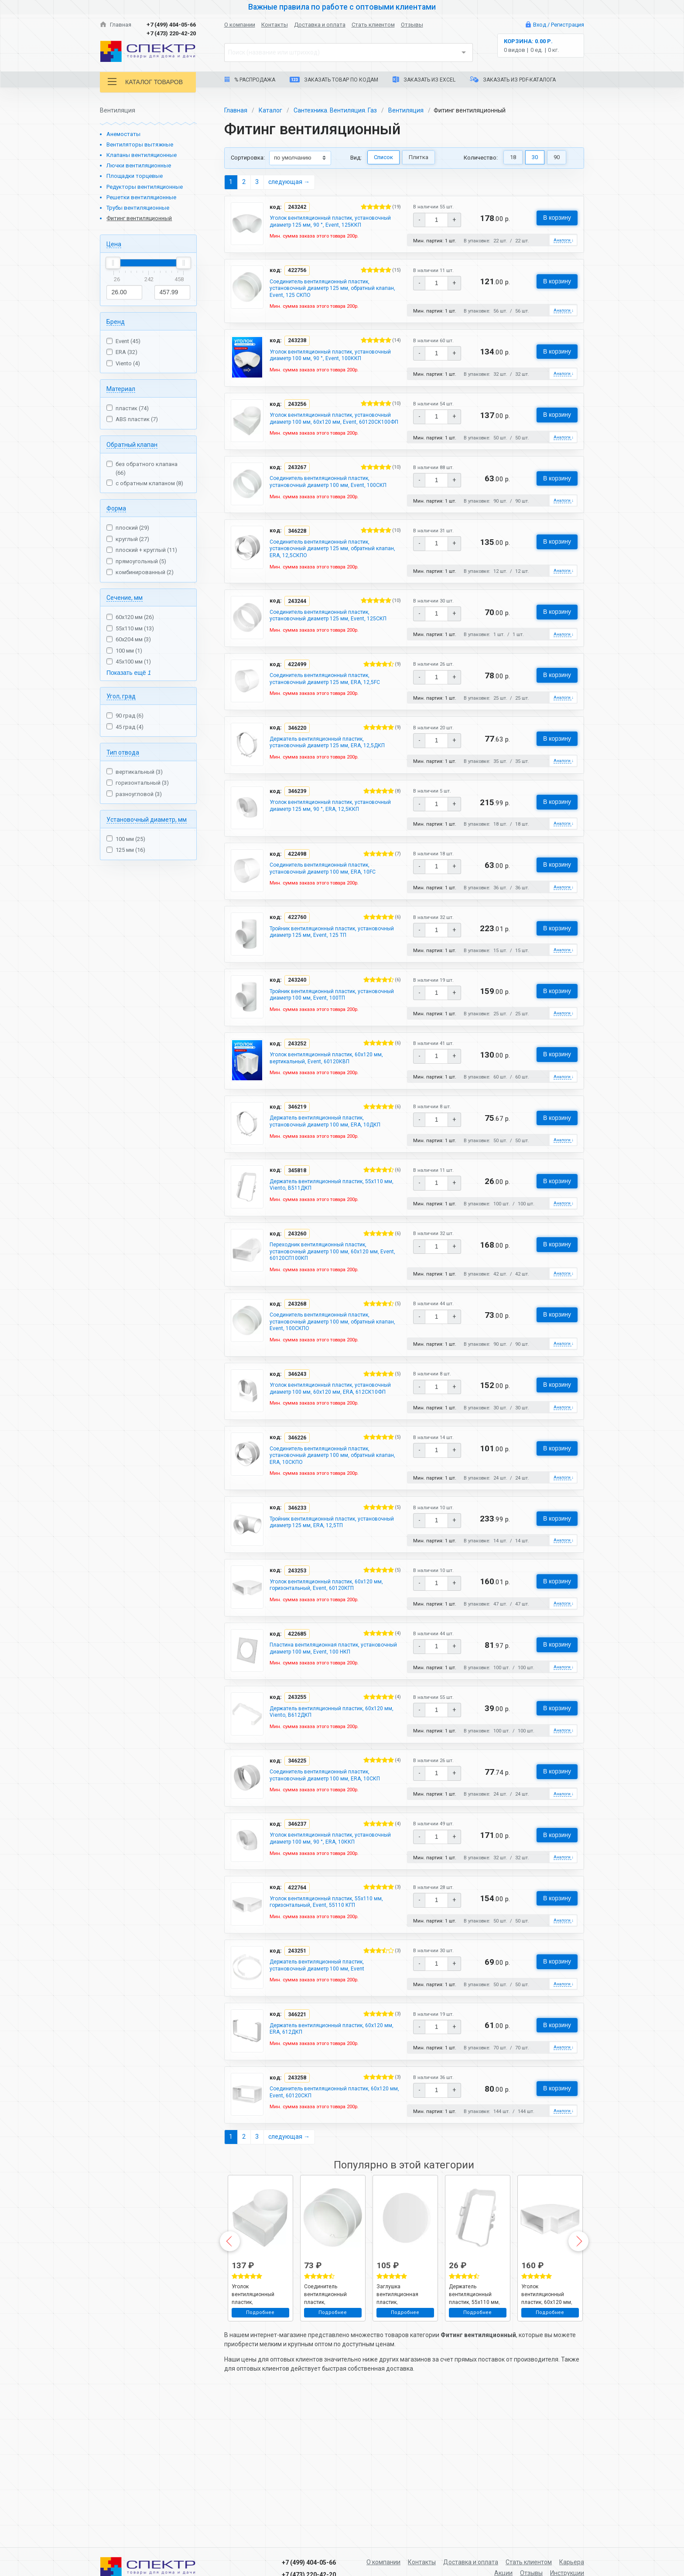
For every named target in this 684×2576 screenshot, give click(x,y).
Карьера (571, 2562)
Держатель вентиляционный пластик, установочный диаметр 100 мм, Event (325, 2097)
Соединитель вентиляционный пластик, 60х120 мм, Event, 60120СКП (327, 2229)
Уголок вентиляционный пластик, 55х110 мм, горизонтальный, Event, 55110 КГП (334, 2032)
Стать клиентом (373, 24)
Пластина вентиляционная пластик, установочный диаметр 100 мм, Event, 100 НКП (330, 1757)
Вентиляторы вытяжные (139, 144)
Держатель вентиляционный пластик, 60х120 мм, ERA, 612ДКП (325, 2163)
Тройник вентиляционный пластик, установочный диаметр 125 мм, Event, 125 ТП (335, 1005)
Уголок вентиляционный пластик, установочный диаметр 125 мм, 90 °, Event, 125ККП (331, 226)
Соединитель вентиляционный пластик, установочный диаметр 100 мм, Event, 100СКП (327, 521)
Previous (230, 2379)
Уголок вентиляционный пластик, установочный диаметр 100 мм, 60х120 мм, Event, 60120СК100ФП (332, 447)
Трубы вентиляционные (137, 207)
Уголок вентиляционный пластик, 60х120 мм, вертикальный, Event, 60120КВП (334, 1133)
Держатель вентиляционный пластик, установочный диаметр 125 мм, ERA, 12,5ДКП (325, 807)
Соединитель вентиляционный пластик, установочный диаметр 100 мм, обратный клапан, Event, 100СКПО (330, 1408)
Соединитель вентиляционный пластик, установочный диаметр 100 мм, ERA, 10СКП (332, 1892)
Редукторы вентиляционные (144, 187)
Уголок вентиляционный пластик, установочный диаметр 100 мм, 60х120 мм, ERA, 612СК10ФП (332, 1482)
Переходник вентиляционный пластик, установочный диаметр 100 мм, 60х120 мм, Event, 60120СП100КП (332, 1335)
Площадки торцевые (134, 176)
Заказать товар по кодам (334, 80)
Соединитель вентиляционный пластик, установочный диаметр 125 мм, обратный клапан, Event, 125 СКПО (330, 300)
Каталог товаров (145, 81)
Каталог (270, 110)
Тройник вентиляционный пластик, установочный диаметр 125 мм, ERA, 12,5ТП (333, 1625)
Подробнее (260, 2450)
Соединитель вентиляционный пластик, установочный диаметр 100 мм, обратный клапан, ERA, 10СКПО (330, 1556)
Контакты (274, 24)
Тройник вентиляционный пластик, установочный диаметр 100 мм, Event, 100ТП (334, 1068)
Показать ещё (128, 672)
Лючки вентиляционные (138, 165)
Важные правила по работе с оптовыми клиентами (342, 7)
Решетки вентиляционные (141, 197)
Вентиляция (406, 110)
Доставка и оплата (319, 24)
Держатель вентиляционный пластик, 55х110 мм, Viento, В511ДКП (325, 1265)
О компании (239, 24)
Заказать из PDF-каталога (513, 79)
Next (578, 2379)
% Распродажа (249, 80)
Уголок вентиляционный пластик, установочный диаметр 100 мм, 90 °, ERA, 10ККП (329, 1962)
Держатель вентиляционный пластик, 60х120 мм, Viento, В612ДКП (325, 1827)
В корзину (557, 217)
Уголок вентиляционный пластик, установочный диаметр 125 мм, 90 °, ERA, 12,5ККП (329, 881)
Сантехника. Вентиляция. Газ (335, 110)
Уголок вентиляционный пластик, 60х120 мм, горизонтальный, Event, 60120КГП (334, 1688)
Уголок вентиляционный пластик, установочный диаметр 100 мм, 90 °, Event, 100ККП (331, 374)
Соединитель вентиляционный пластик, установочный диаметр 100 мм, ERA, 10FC (330, 939)
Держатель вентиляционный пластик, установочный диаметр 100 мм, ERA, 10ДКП (333, 1199)
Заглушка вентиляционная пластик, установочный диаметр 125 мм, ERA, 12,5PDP (403, 2432)
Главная (115, 24)
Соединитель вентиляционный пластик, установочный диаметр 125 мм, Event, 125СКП (327, 668)
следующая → (289, 181)
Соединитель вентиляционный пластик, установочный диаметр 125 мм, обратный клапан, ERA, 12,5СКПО (330, 594)
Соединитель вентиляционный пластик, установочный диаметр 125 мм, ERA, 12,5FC (332, 738)
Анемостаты (123, 134)
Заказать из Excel (424, 79)
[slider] (113, 263)
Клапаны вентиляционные (141, 155)
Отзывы (412, 24)
